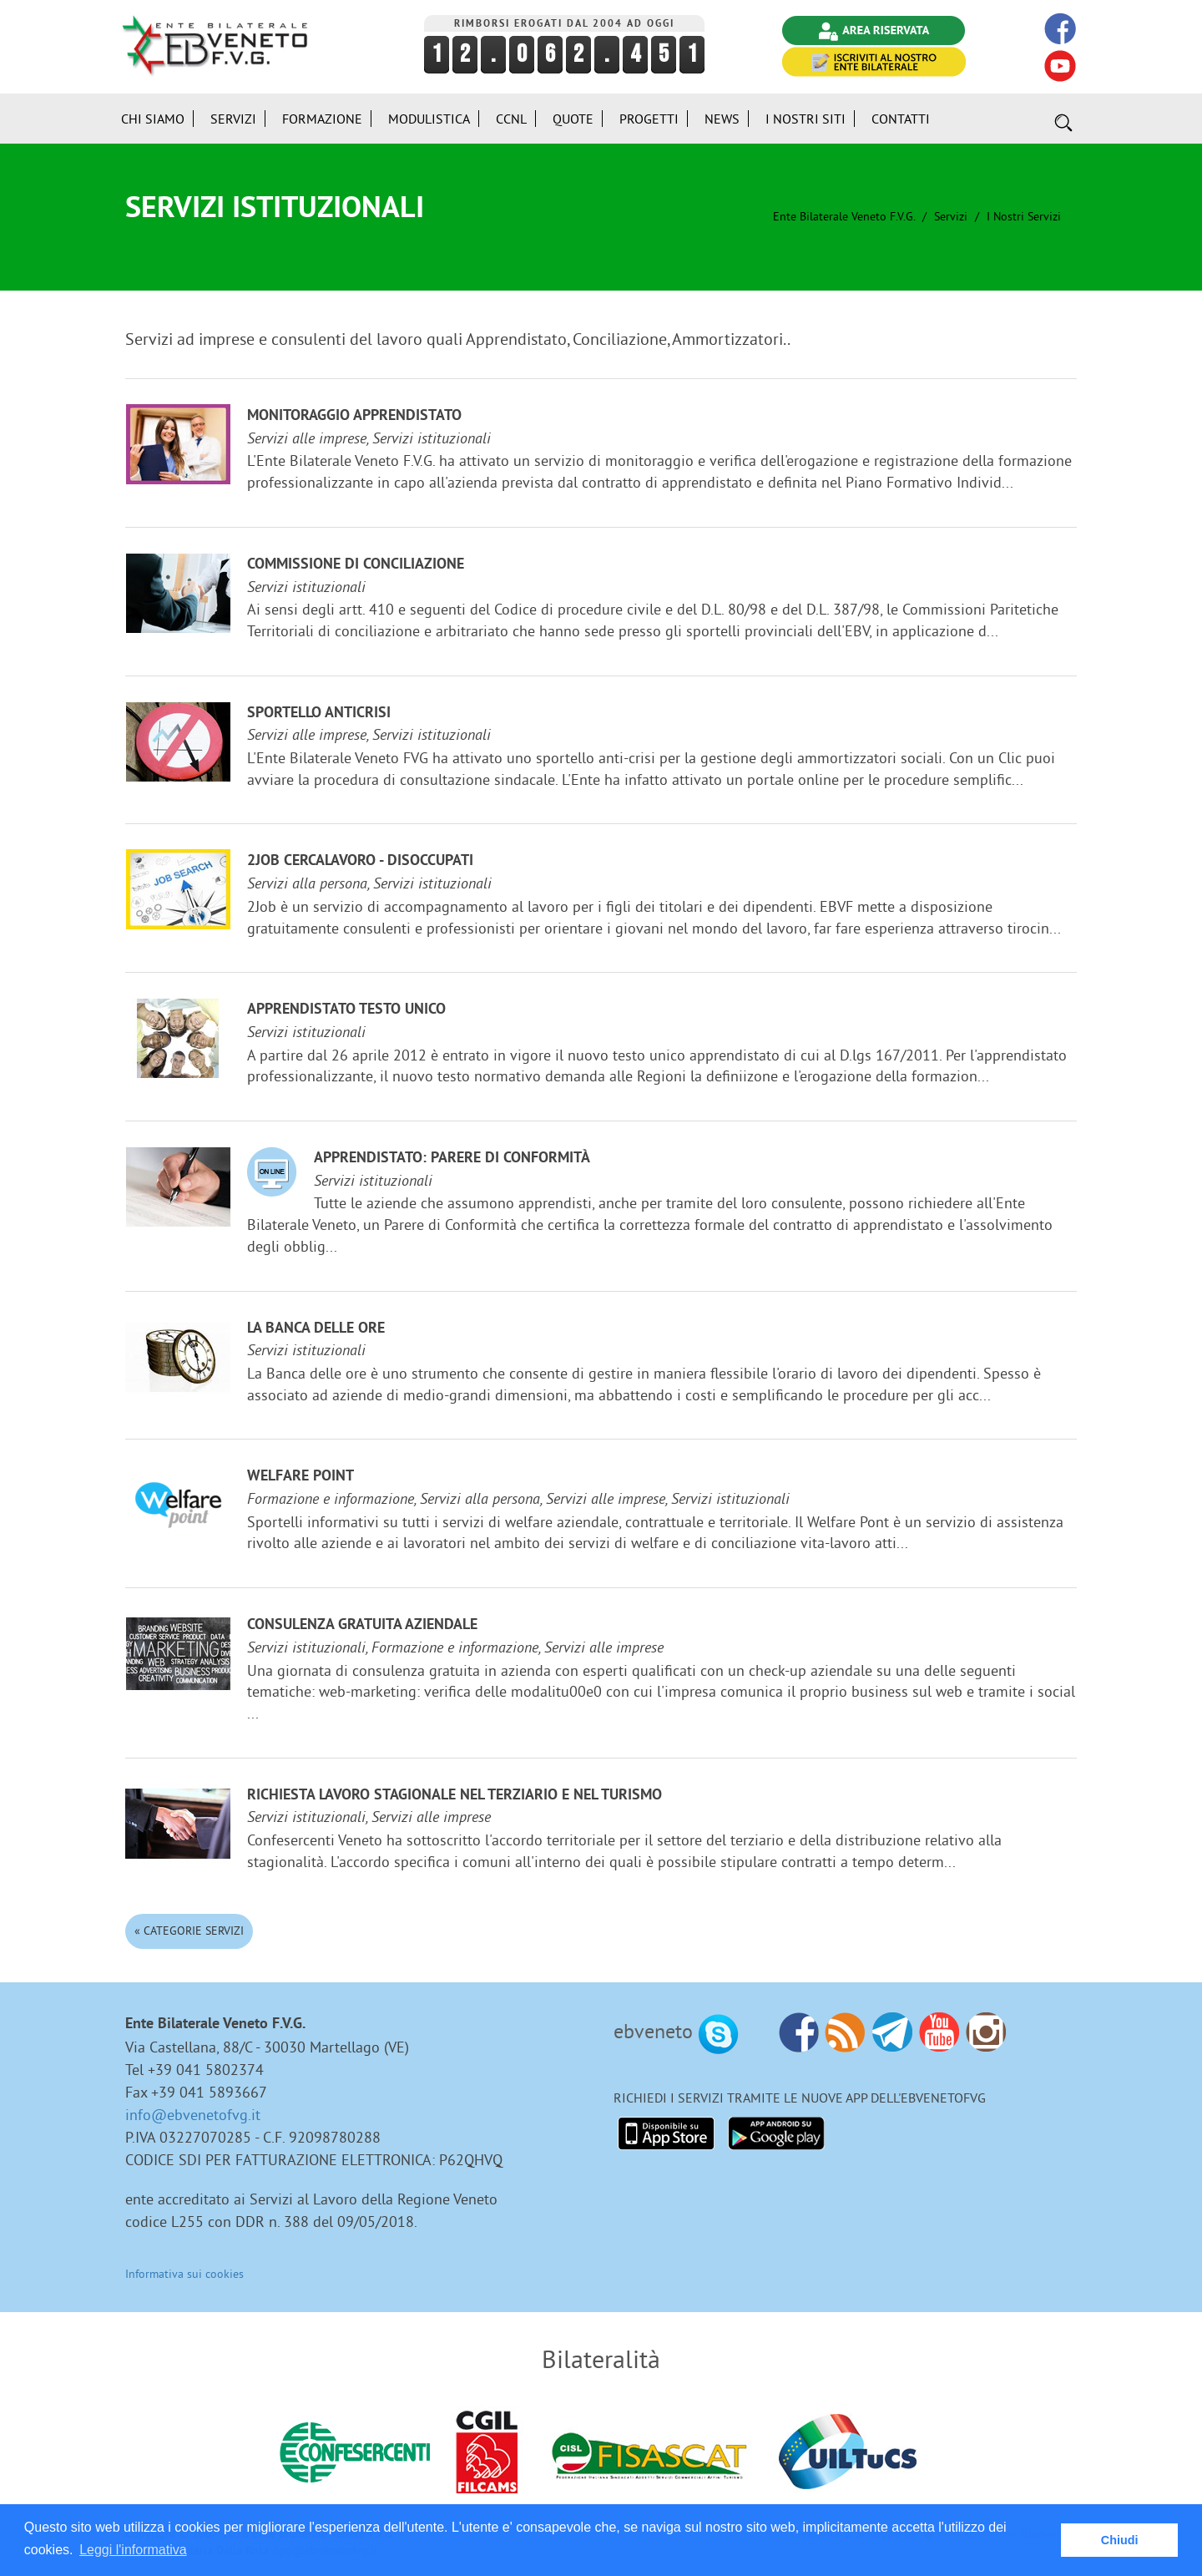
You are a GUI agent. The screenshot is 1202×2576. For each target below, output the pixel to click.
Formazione (322, 118)
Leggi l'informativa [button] (132, 2550)
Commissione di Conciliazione (355, 564)
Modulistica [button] (429, 118)
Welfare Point (300, 1476)
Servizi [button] (233, 118)
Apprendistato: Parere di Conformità (452, 1158)
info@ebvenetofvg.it (192, 2114)
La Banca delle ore (316, 1329)
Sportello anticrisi (319, 713)
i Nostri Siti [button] (805, 118)
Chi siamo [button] (152, 118)
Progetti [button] (649, 118)
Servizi (950, 216)
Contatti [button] (900, 118)
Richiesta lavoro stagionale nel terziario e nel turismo (454, 1795)
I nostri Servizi (1024, 216)
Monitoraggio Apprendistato (354, 416)
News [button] (722, 118)
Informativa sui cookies (184, 2273)
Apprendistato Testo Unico (346, 1010)
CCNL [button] (511, 118)
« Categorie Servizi (189, 1930)
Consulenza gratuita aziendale (362, 1625)
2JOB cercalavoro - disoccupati (360, 861)
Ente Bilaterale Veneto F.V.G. (844, 216)
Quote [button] (573, 118)
